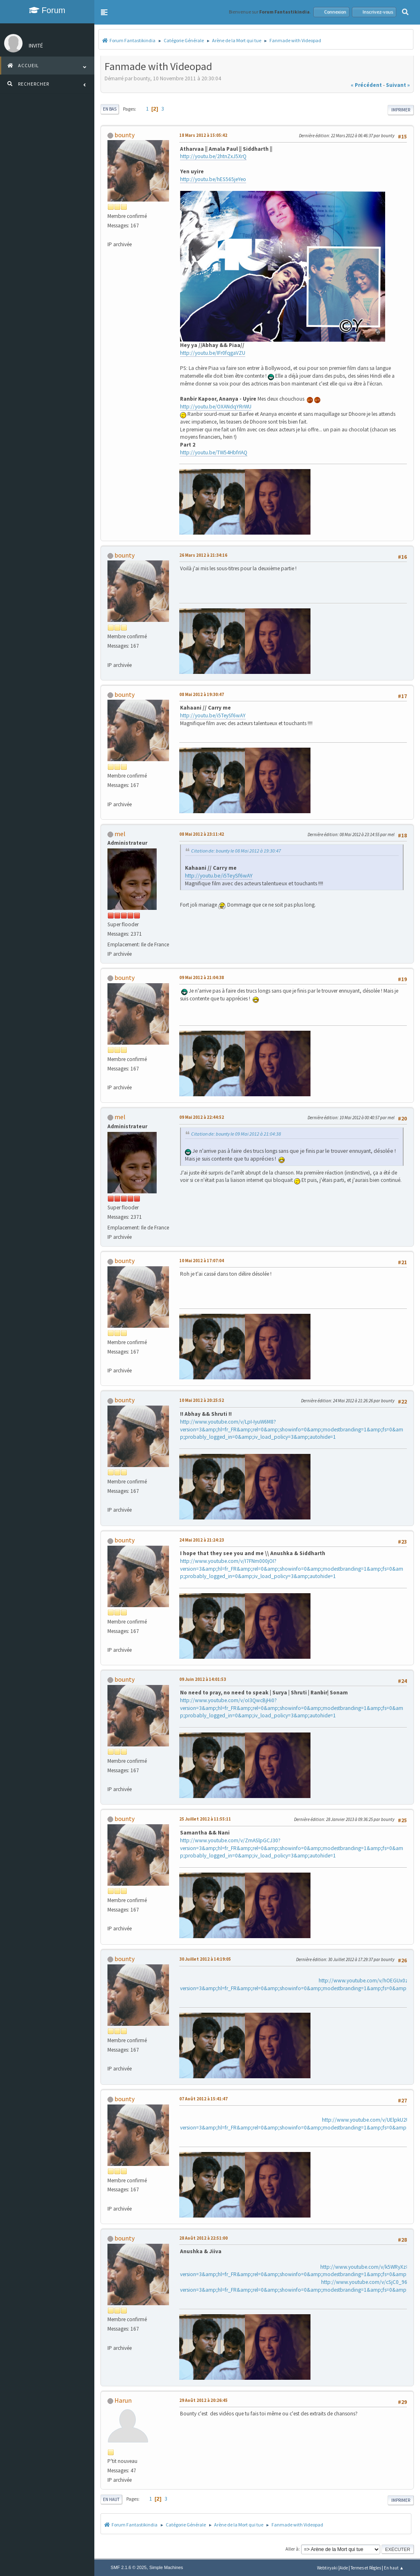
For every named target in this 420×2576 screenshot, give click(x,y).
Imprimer (400, 110)
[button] (104, 12)
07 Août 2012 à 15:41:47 (203, 2099)
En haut (111, 2499)
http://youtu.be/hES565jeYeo (213, 179)
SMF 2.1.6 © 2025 (129, 2567)
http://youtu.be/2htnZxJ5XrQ (213, 156)
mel (120, 834)
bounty (124, 135)
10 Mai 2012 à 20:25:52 (201, 1400)
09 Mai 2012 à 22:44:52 (201, 1117)
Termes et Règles (366, 2568)
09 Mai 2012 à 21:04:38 (201, 977)
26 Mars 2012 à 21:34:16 (203, 555)
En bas (109, 109)
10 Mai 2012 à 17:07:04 (201, 1260)
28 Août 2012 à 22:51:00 (203, 2238)
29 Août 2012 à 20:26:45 (203, 2400)
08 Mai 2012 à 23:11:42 (201, 834)
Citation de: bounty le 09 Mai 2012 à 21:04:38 (236, 1134)
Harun (123, 2400)
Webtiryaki (327, 2568)
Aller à (292, 2549)
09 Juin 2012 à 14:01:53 (202, 1679)
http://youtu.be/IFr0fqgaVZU (212, 352)
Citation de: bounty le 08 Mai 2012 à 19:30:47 (236, 851)
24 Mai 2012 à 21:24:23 (201, 1540)
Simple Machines (166, 2567)
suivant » (398, 85)
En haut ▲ (394, 2568)
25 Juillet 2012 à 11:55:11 (205, 1819)
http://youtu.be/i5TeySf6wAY (213, 715)
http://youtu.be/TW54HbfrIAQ (213, 452)
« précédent (366, 85)
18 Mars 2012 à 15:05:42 (203, 135)
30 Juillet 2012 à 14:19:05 (205, 1959)
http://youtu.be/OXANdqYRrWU (215, 406)
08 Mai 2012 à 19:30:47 (201, 694)
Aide (344, 2568)
